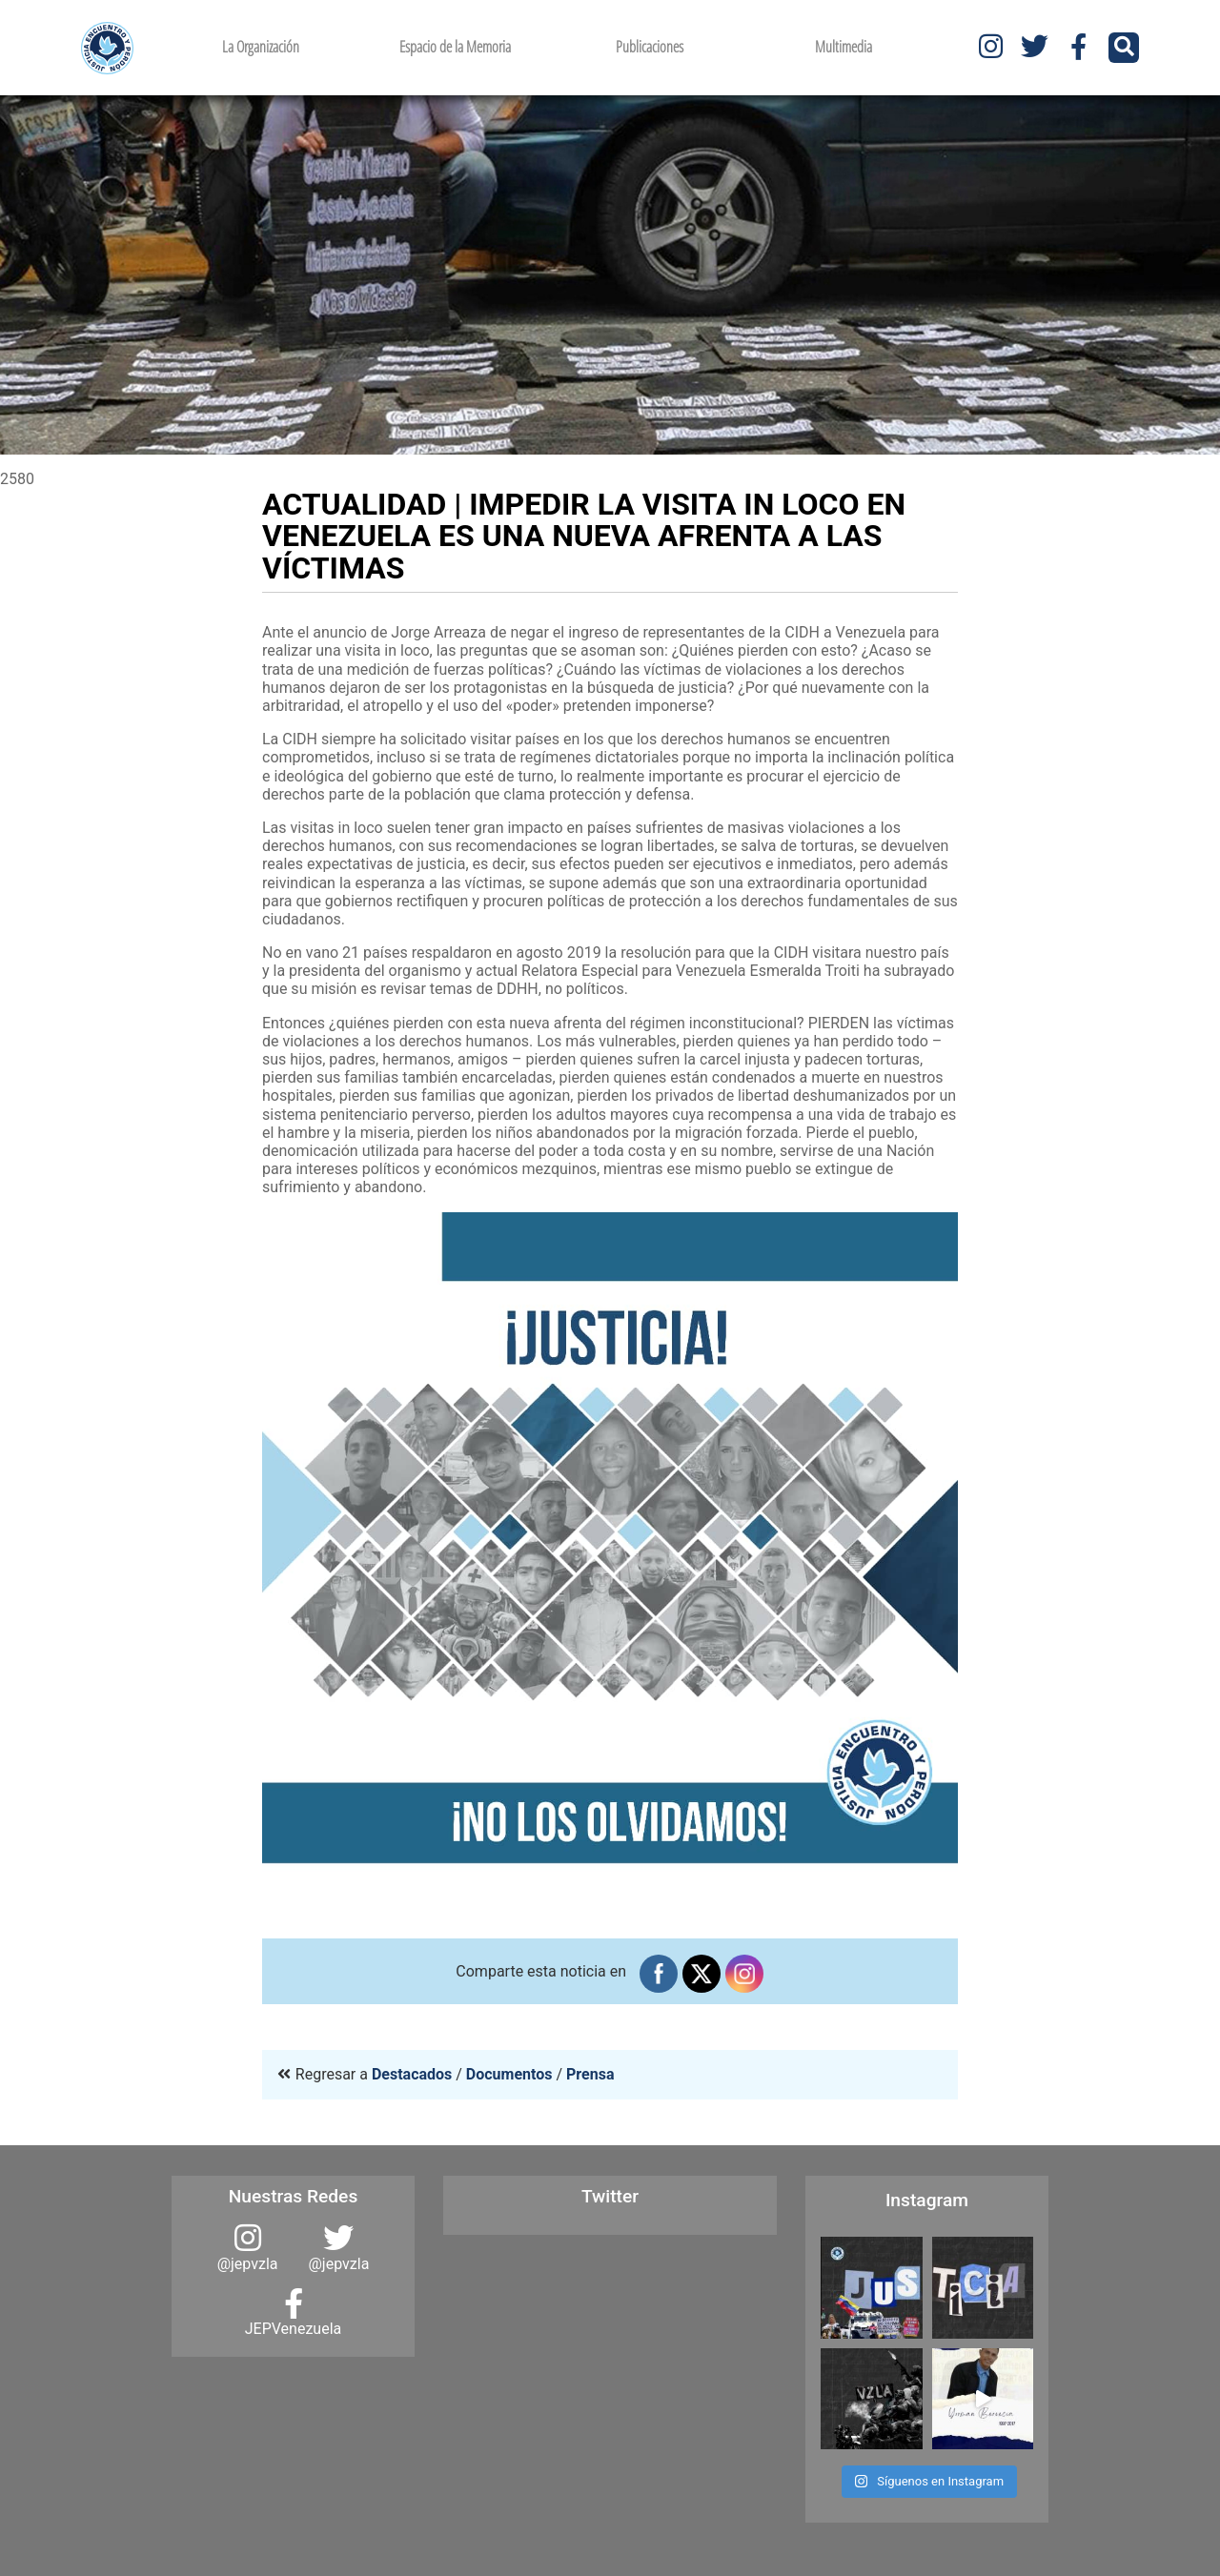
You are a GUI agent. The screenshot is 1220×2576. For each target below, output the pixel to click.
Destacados (412, 2074)
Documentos (509, 2074)
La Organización (260, 46)
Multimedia (843, 46)
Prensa (590, 2074)
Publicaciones (649, 46)
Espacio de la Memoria (455, 46)
